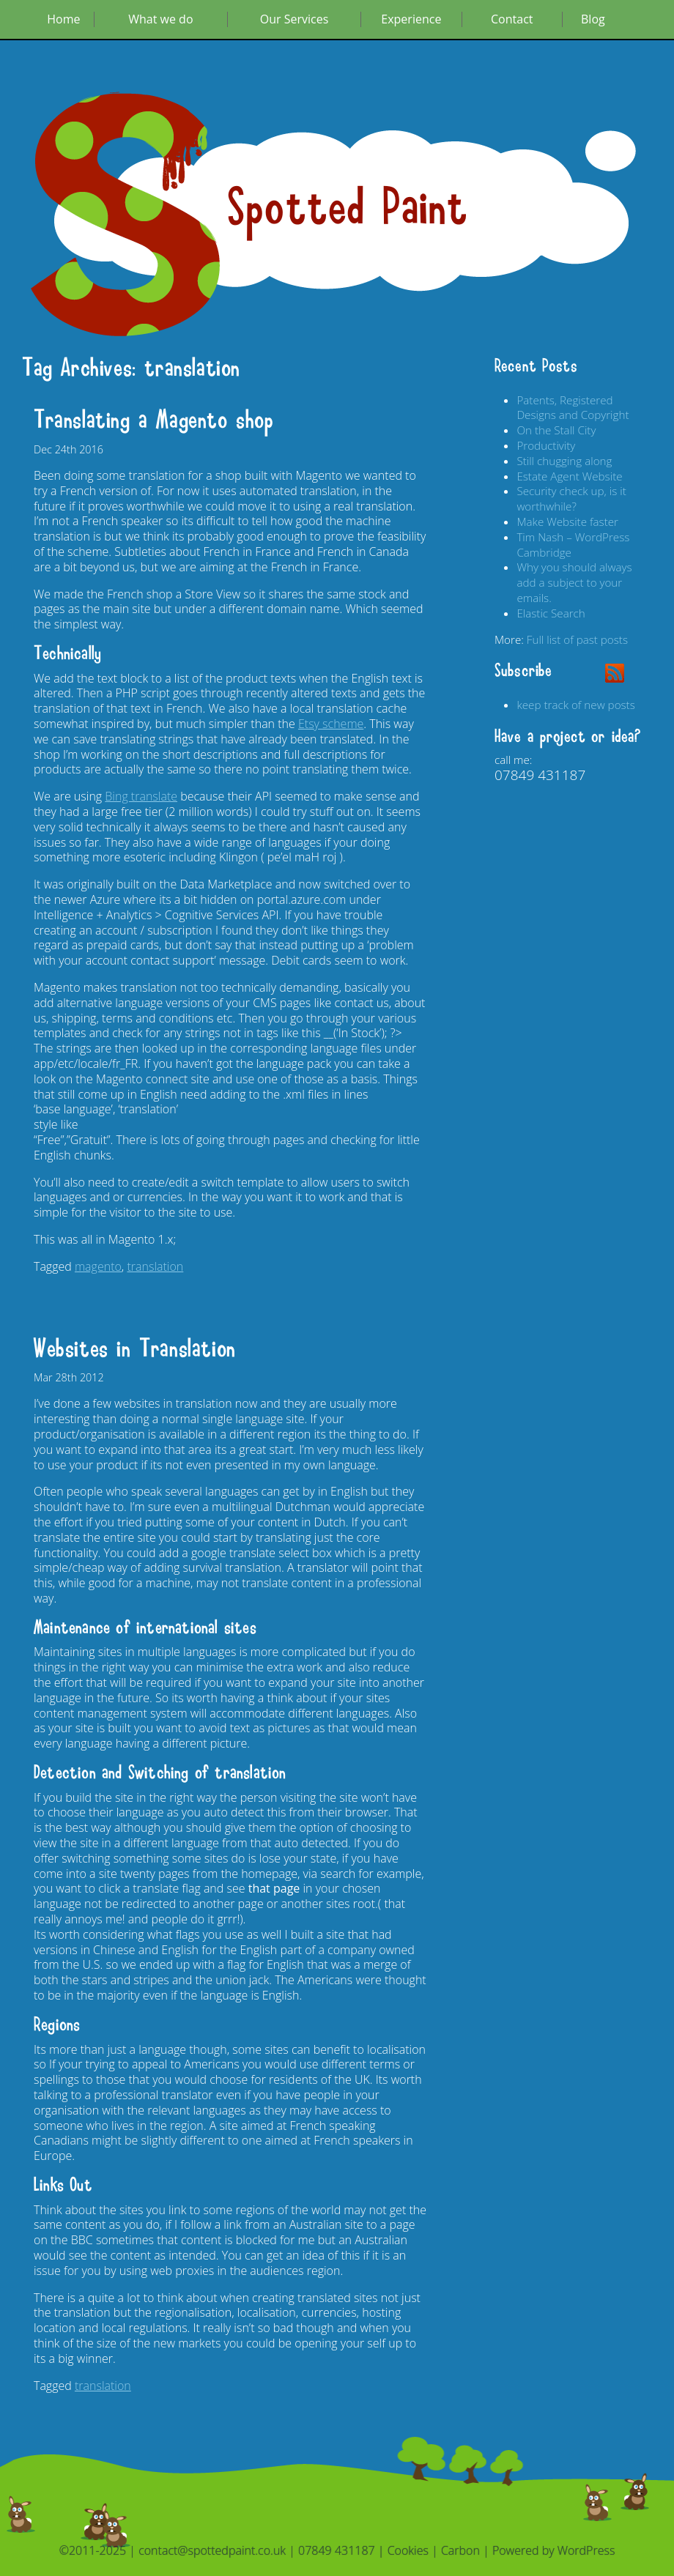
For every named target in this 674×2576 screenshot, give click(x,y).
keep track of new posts (575, 704)
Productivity (545, 445)
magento (98, 1266)
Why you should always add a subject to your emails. (574, 582)
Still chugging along (564, 460)
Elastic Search (550, 613)
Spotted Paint (348, 208)
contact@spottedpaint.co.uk (212, 2550)
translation (155, 1266)
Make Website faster (567, 521)
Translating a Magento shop (154, 420)
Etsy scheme (330, 724)
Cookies (408, 2550)
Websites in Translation (135, 1349)
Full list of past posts (577, 639)
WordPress (586, 2550)
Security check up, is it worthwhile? (571, 498)
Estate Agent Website (569, 476)
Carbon (460, 2550)
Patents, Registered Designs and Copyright (572, 408)
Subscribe (523, 671)
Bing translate (141, 796)
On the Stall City (556, 430)
